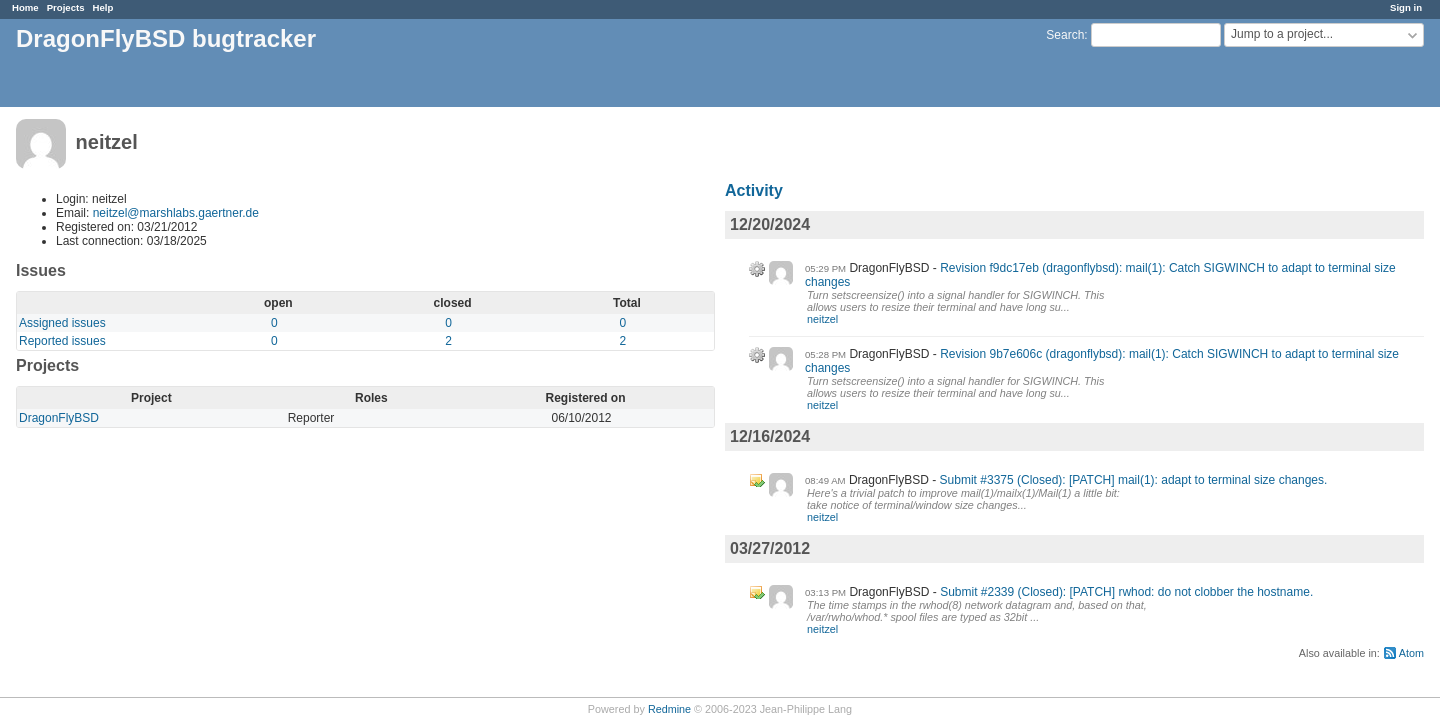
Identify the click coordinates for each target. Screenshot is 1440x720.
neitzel (822, 319)
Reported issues (62, 341)
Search (1065, 35)
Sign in (1406, 7)
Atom (1411, 653)
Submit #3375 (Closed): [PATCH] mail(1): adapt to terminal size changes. (1134, 480)
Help (103, 7)
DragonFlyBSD (59, 418)
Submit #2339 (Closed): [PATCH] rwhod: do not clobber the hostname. (1126, 592)
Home (25, 7)
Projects (66, 7)
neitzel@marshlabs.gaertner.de (176, 213)
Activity (754, 190)
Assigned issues (62, 323)
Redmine (669, 709)
